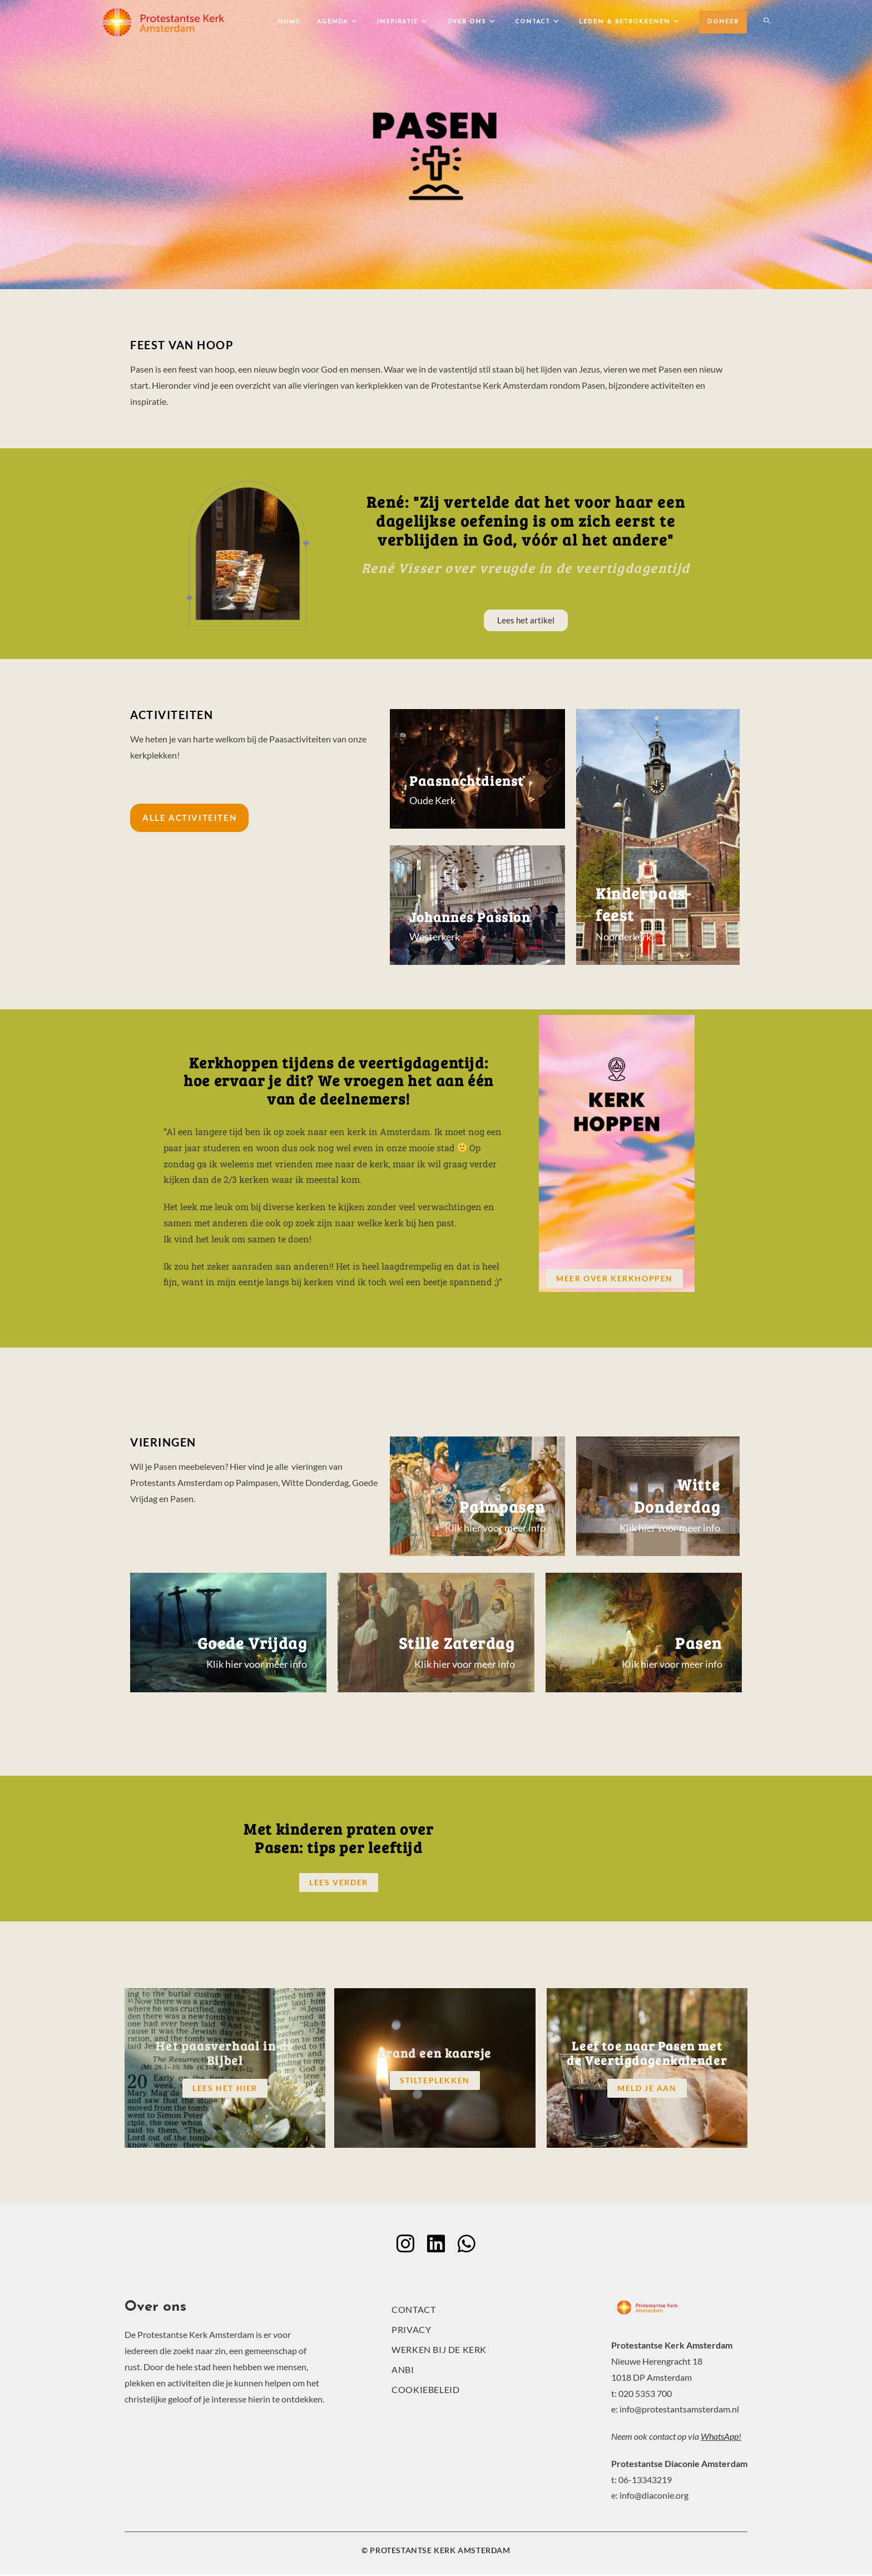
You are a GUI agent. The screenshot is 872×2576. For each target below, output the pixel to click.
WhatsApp (720, 2438)
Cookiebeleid (425, 2391)
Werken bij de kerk (439, 2351)
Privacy (411, 2331)
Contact (413, 2311)
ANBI (403, 2371)
